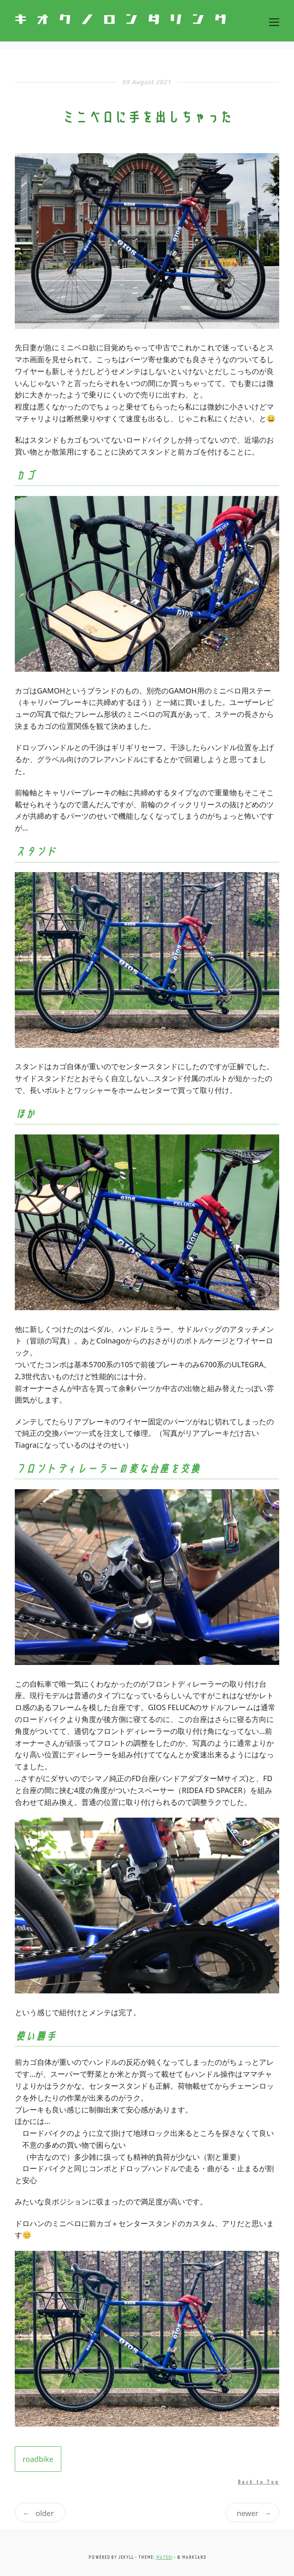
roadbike (38, 2459)
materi (164, 2557)
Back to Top (258, 2482)
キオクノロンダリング (126, 20)
